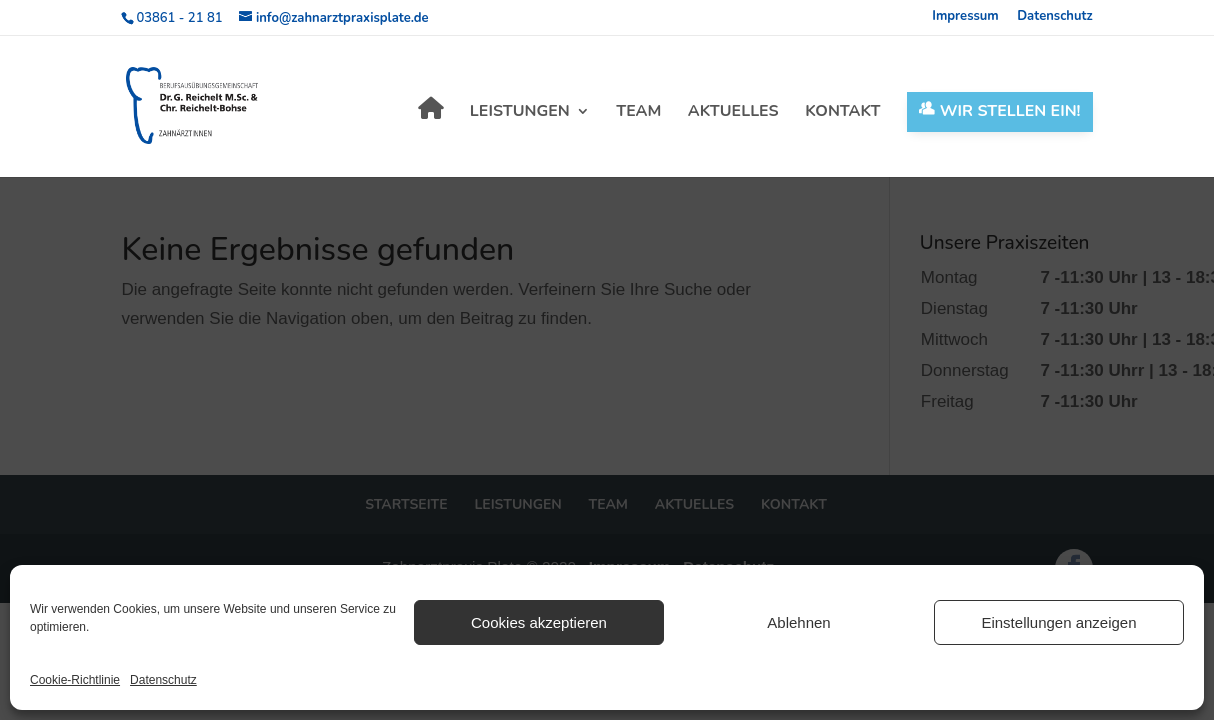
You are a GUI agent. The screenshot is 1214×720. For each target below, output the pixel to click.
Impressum (965, 17)
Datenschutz (163, 680)
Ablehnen (798, 622)
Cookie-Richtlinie (75, 680)
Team (638, 113)
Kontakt (842, 113)
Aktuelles (733, 113)
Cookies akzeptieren (539, 622)
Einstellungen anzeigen (1058, 622)
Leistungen (520, 113)
